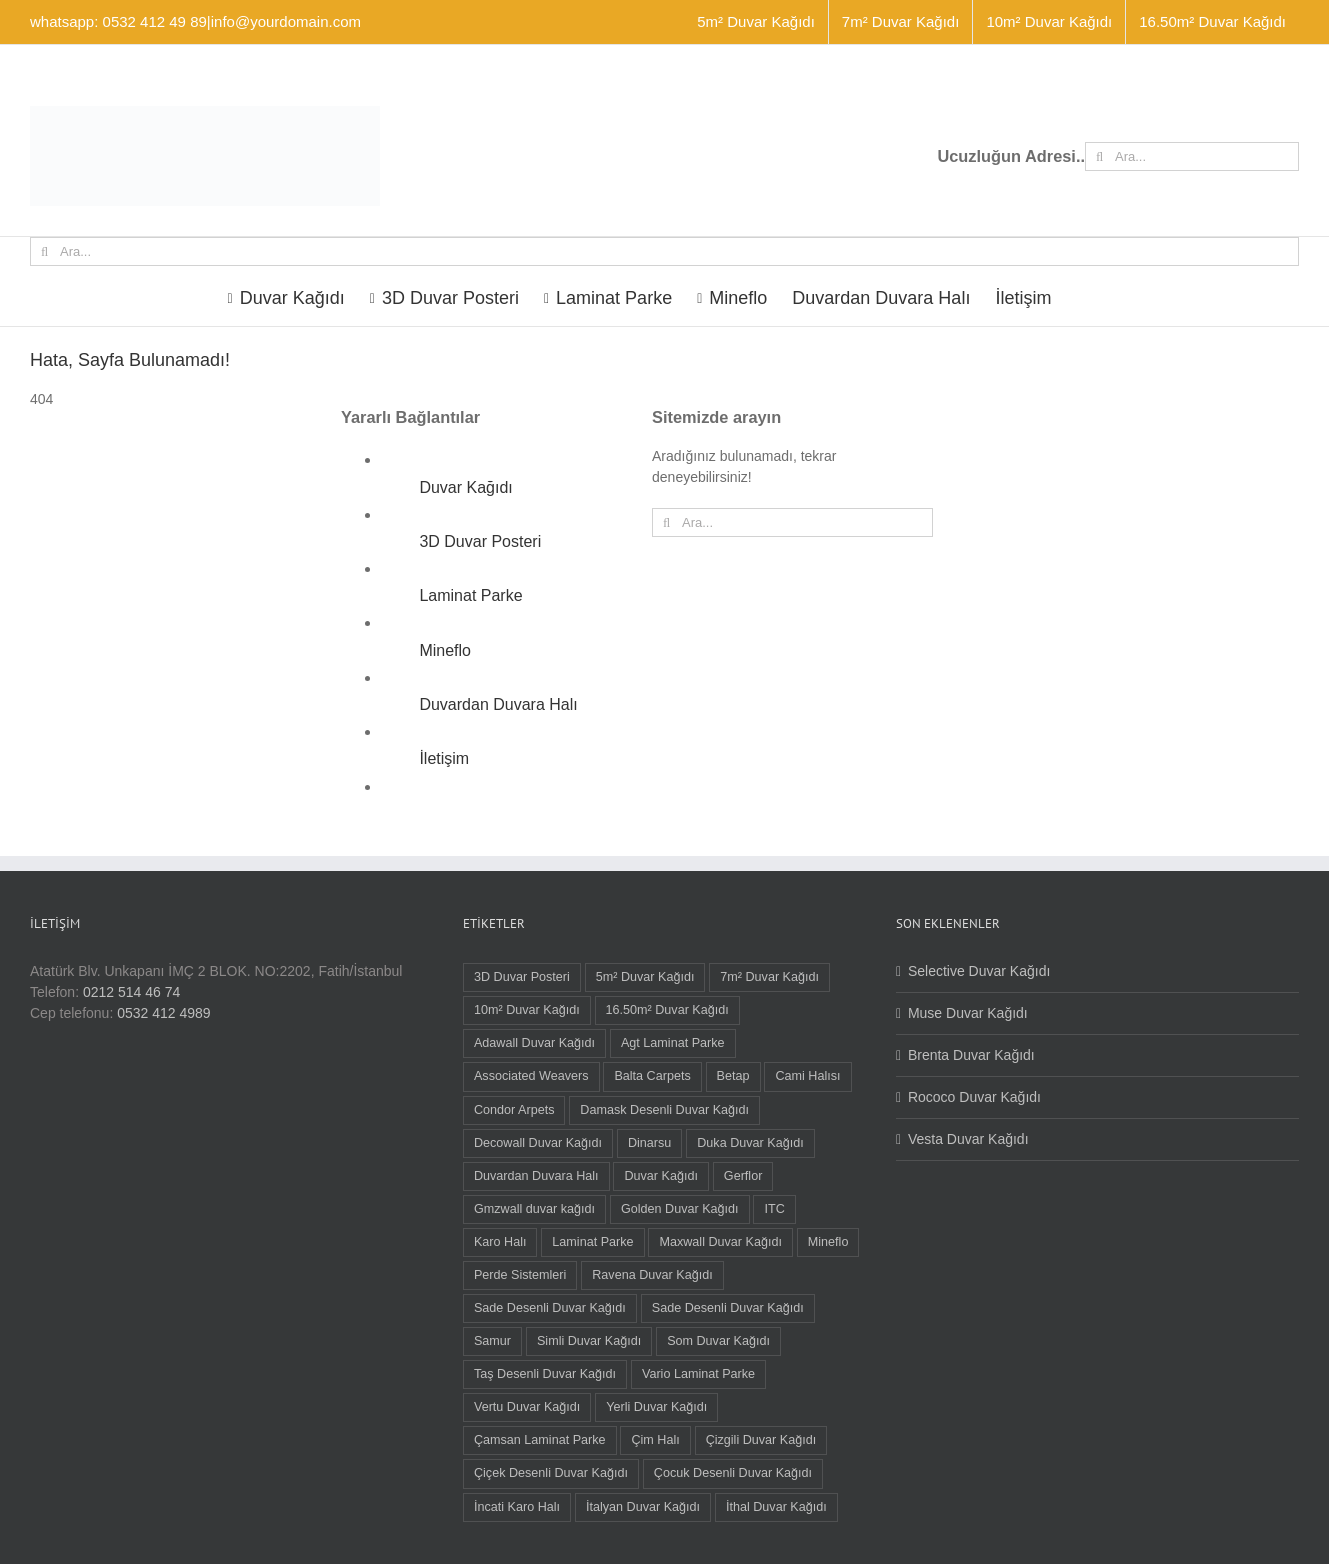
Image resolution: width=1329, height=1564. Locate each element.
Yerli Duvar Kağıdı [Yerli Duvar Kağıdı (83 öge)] (656, 1407)
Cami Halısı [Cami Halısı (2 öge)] (807, 1076)
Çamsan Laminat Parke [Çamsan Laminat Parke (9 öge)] (540, 1440)
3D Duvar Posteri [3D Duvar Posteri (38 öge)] (522, 977)
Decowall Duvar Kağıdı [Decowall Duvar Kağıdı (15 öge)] (538, 1143)
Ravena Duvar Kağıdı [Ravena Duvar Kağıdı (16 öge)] (652, 1275)
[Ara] (1099, 156)
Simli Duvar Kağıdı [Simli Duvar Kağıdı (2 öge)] (589, 1341)
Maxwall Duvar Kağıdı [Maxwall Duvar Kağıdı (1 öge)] (720, 1242)
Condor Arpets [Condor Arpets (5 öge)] (514, 1110)
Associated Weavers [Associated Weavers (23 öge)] (531, 1076)
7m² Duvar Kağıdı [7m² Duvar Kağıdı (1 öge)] (769, 977)
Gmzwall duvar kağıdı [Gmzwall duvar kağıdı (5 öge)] (534, 1209)
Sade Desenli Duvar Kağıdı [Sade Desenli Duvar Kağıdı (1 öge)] (728, 1308)
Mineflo (445, 650)
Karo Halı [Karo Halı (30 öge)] (500, 1242)
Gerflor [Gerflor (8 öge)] (743, 1176)
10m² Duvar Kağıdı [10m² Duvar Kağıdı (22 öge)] (527, 1010)
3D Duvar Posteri (480, 541)
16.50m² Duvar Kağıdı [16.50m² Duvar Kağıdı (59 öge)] (667, 1010)
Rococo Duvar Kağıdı (974, 1097)
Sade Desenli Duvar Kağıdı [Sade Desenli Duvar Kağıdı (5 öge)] (550, 1308)
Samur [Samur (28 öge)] (492, 1341)
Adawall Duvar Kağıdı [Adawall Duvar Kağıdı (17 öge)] (534, 1043)
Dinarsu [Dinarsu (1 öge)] (649, 1143)
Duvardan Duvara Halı (498, 704)
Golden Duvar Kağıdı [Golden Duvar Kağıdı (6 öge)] (680, 1209)
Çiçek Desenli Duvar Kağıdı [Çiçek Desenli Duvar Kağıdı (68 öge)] (551, 1473)
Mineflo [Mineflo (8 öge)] (828, 1242)
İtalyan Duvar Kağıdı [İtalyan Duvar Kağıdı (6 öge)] (643, 1507)
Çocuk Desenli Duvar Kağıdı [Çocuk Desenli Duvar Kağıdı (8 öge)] (733, 1473)
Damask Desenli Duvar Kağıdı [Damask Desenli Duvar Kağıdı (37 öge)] (664, 1110)
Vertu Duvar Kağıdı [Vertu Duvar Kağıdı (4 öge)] (527, 1407)
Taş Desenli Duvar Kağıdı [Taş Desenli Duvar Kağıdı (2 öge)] (545, 1374)
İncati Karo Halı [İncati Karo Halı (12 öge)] (517, 1507)
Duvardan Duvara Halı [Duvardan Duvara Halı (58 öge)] (536, 1176)
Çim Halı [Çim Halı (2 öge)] (655, 1440)
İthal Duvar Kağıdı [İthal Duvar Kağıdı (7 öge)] (776, 1507)
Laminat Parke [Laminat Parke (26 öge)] (592, 1242)
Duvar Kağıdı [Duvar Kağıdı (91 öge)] (661, 1176)
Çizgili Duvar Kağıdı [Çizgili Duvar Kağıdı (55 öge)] (761, 1440)
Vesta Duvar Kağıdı (968, 1139)
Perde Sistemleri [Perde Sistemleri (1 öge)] (520, 1275)
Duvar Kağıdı (465, 487)
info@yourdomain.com (286, 21)
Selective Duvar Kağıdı (979, 971)
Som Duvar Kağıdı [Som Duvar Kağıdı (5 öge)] (718, 1341)
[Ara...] (1192, 156)
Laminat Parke (470, 595)
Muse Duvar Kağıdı (968, 1013)
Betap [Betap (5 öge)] (733, 1076)
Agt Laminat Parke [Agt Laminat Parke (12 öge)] (673, 1043)
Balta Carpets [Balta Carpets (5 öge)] (652, 1076)
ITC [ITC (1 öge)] (774, 1209)
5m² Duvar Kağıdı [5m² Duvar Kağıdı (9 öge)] (645, 977)
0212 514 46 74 (131, 992)
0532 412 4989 (163, 1013)
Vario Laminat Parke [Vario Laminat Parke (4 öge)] (698, 1374)
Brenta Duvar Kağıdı (971, 1055)
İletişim (444, 758)
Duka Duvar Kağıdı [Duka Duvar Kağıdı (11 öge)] (750, 1143)
